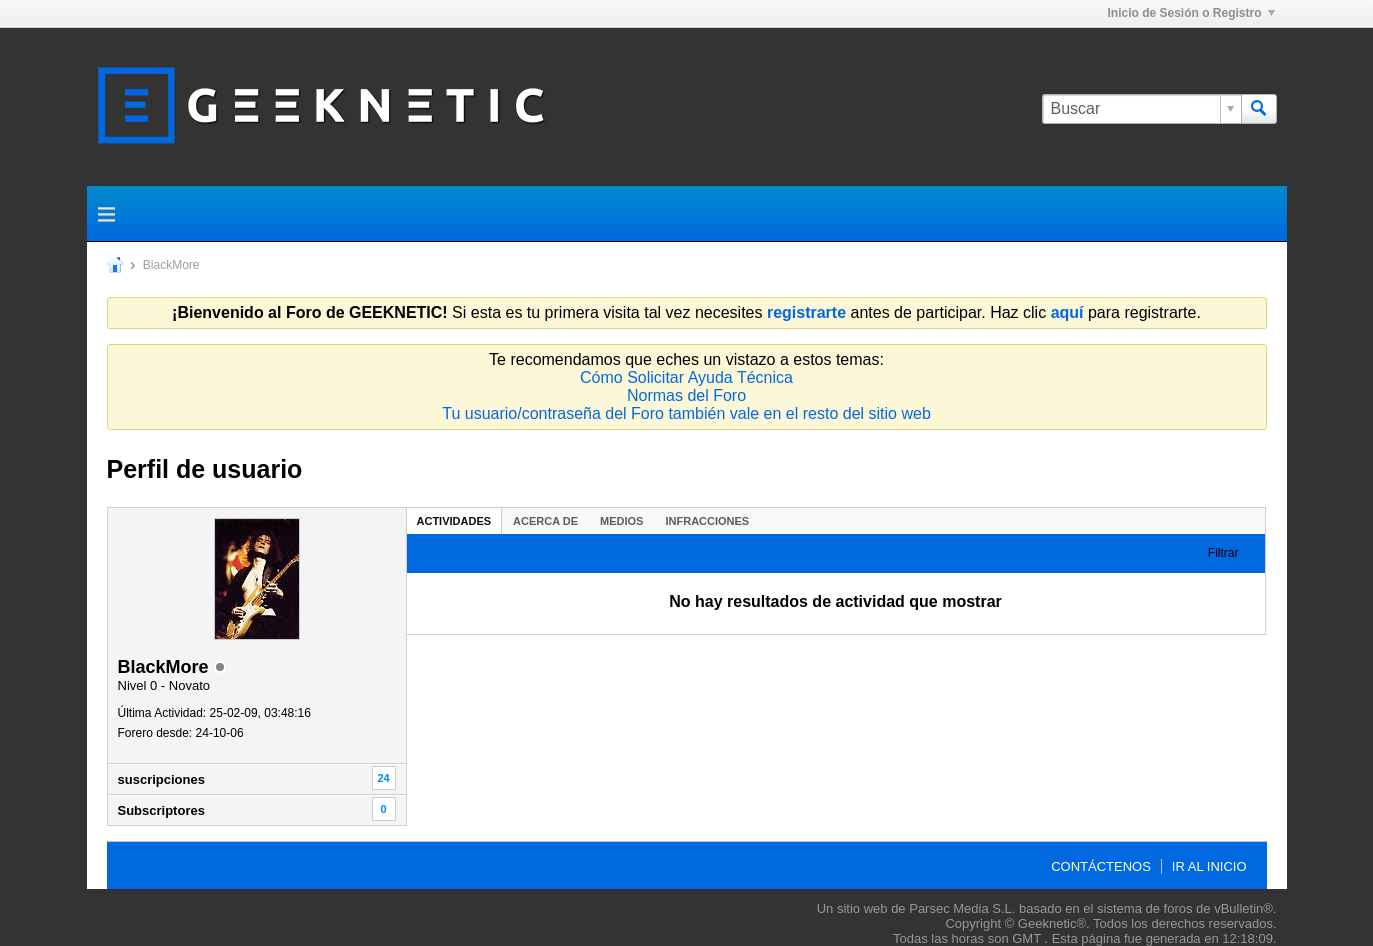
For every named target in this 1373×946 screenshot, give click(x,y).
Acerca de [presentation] (545, 521)
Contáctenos (1101, 866)
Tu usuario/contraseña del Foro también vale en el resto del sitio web (686, 413)
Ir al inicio (1209, 866)
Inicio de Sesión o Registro (1190, 13)
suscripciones (161, 779)
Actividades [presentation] (454, 521)
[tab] (454, 520)
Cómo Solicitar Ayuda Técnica (686, 377)
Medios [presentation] (621, 521)
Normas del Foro (686, 395)
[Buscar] (1141, 109)
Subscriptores (161, 810)
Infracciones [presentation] (707, 521)
